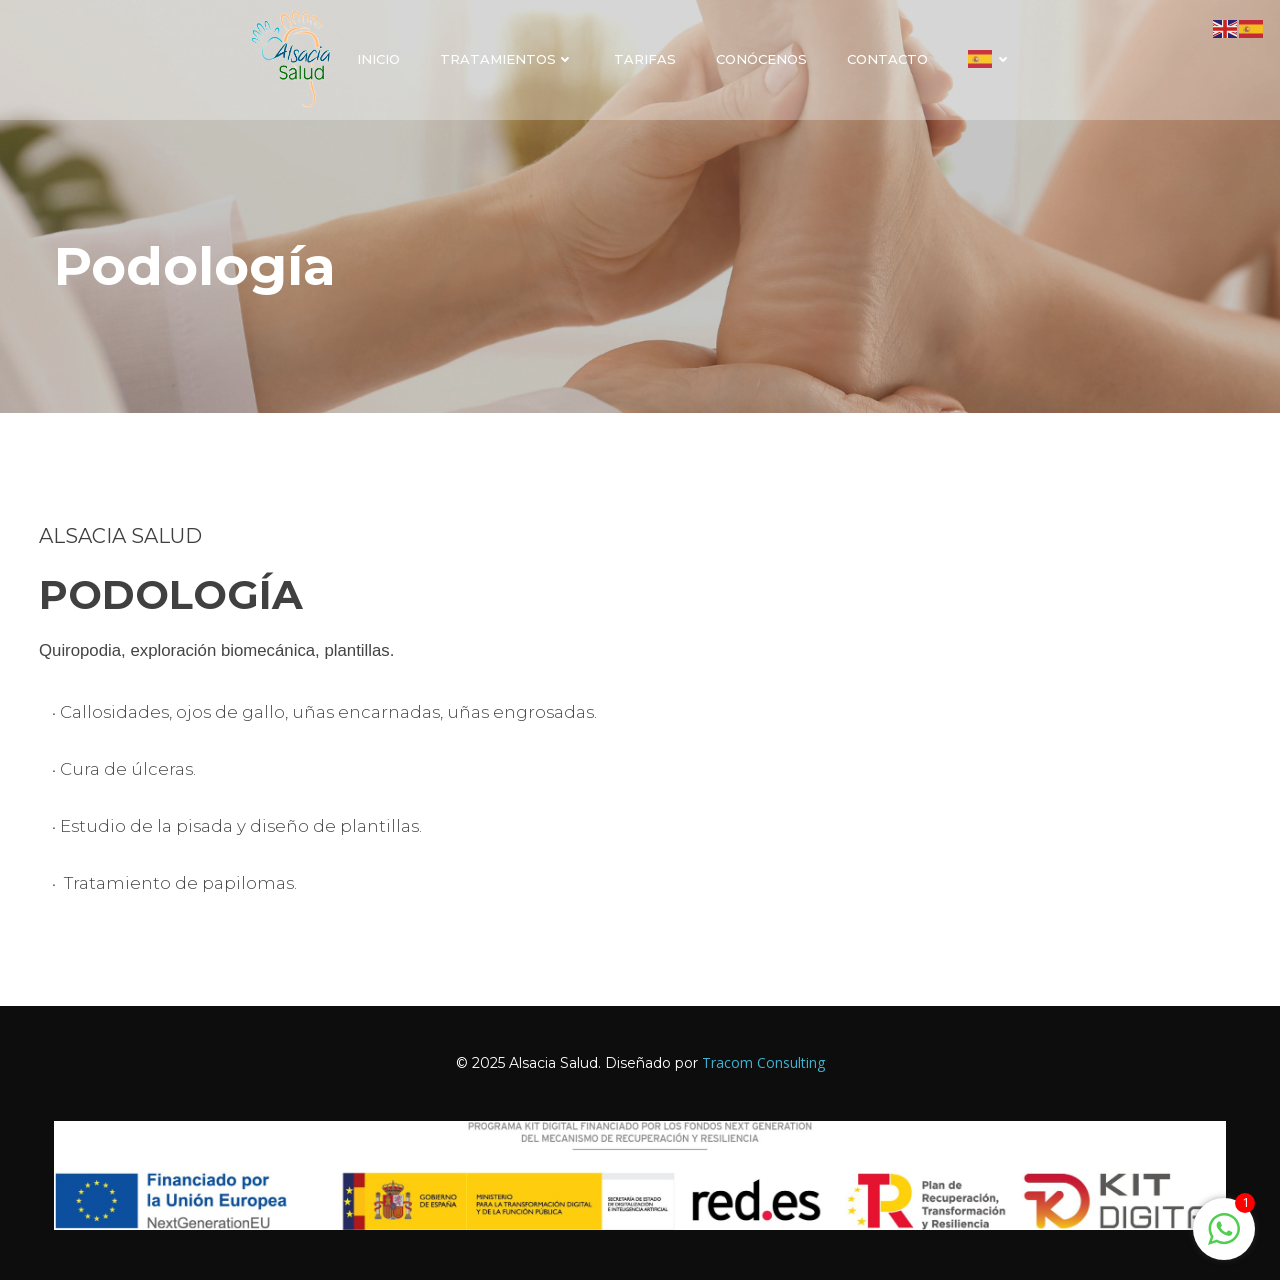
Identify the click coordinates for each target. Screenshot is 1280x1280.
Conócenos (761, 59)
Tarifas (645, 59)
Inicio (378, 59)
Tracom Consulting (763, 1062)
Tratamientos (507, 59)
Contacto (887, 59)
